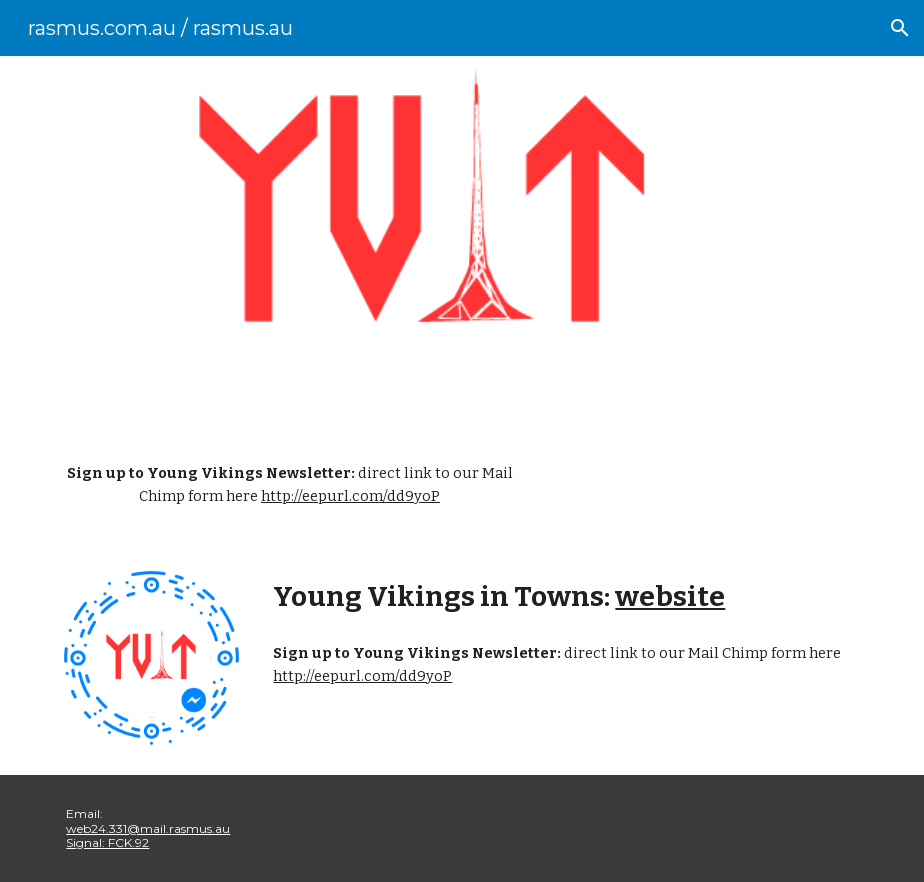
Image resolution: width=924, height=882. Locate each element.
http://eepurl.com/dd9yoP (350, 496)
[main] (289, 485)
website (670, 596)
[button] (900, 28)
